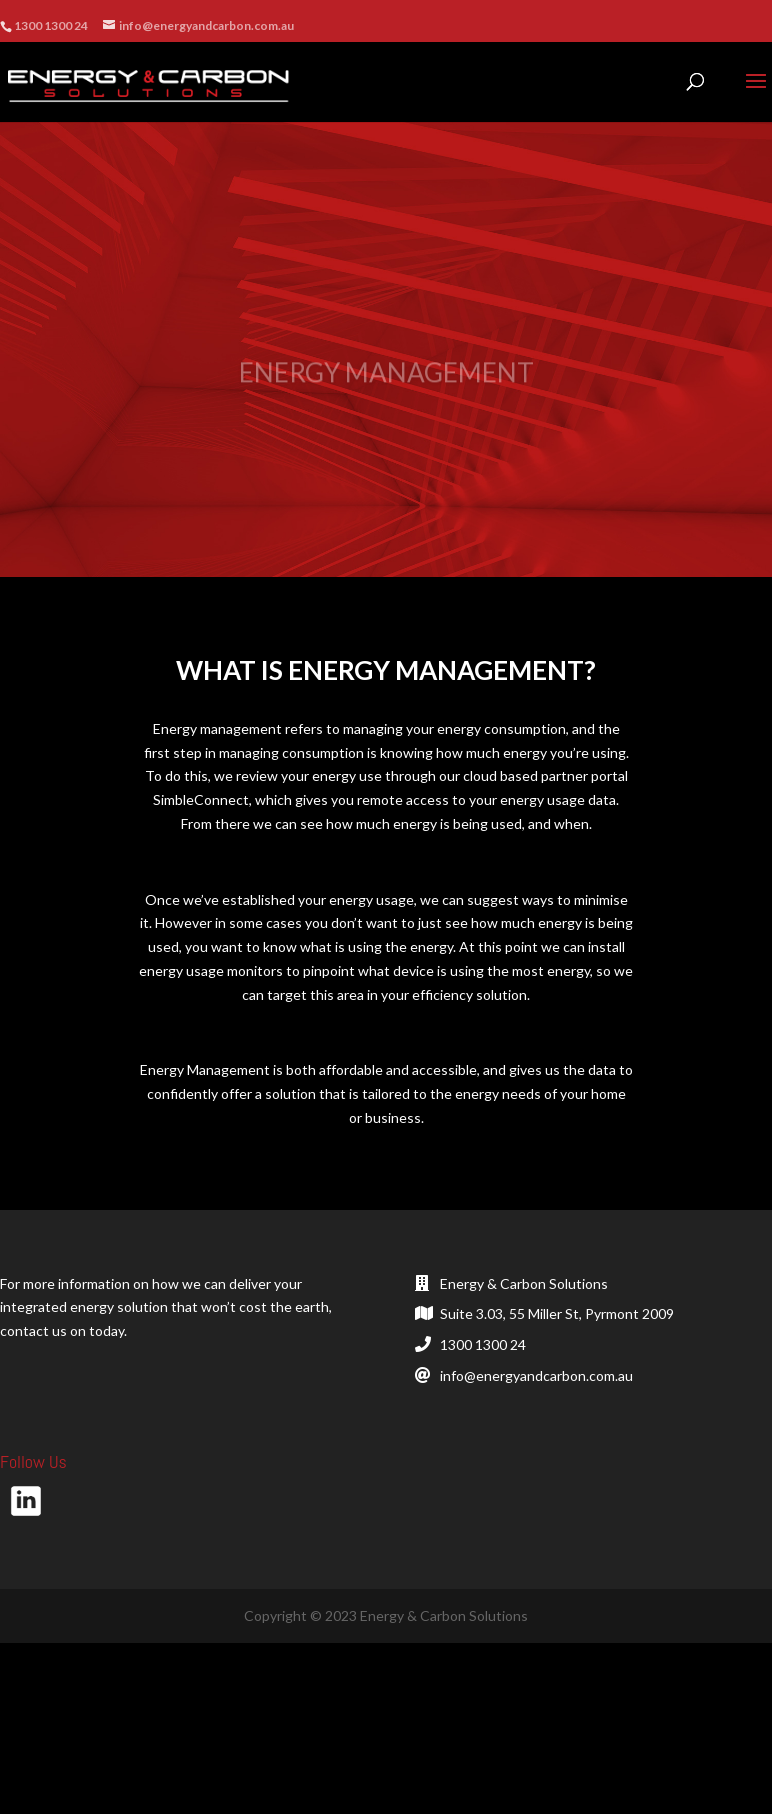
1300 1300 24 (483, 1344)
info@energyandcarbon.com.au (536, 1375)
